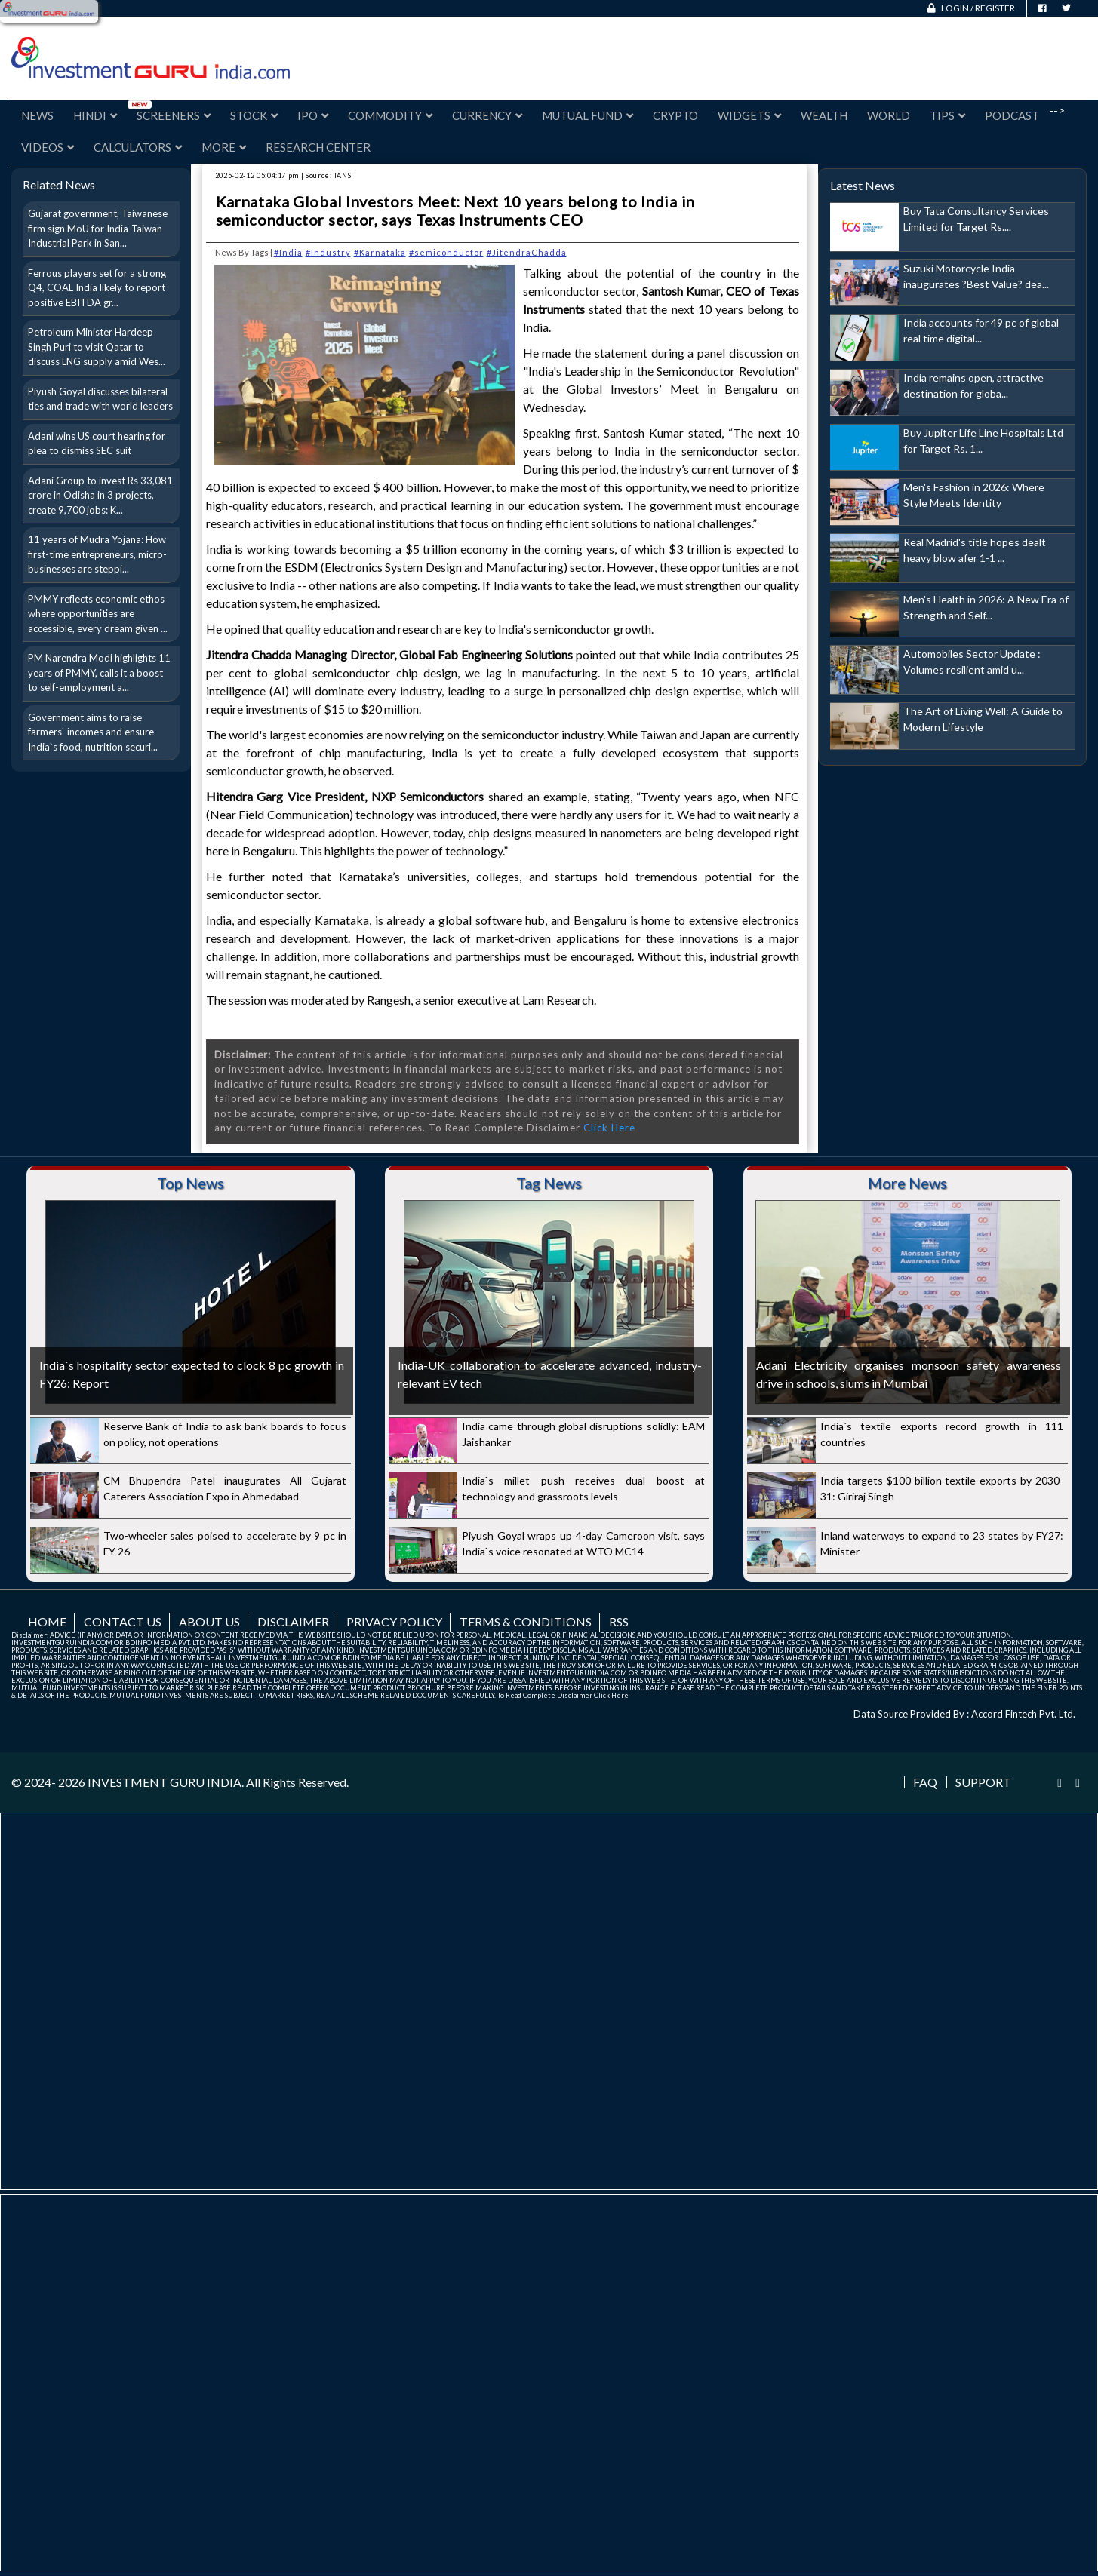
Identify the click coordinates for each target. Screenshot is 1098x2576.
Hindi (95, 115)
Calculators (138, 147)
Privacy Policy (394, 1621)
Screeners (174, 115)
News (37, 115)
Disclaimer (293, 1621)
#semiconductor (446, 252)
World (888, 115)
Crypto (675, 115)
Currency (487, 115)
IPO (312, 115)
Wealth (824, 115)
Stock (254, 115)
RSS (619, 1621)
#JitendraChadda (527, 252)
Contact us (122, 1621)
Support (983, 1782)
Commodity (390, 115)
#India (288, 252)
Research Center (318, 147)
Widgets (749, 115)
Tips (947, 115)
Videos (47, 147)
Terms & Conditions (526, 1621)
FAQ (925, 1782)
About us (209, 1621)
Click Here (609, 1128)
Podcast (1012, 115)
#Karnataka (380, 252)
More (223, 147)
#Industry (328, 252)
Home (47, 1621)
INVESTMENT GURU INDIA (164, 1782)
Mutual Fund (587, 115)
